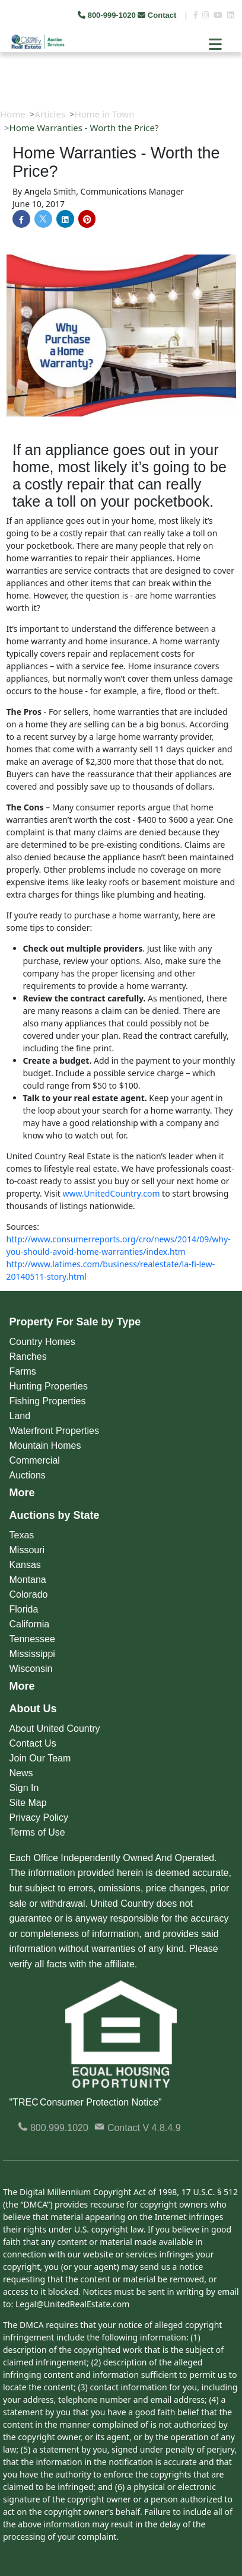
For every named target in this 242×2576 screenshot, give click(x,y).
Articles (49, 114)
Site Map (28, 1803)
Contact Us (32, 1743)
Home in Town (105, 114)
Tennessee (32, 1639)
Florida (24, 1609)
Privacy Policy (39, 1817)
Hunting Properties (48, 1386)
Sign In (24, 1788)
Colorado (28, 1594)
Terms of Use (37, 1832)
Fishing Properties (47, 1401)
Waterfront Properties (54, 1431)
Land (20, 1416)
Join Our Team (40, 1758)
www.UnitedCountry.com (111, 1193)
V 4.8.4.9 (162, 2128)
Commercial (34, 1460)
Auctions (27, 1475)
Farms (22, 1371)
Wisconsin (31, 1669)
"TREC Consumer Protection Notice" (85, 2102)
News (21, 1773)
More (22, 1493)
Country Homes (42, 1342)
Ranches (28, 1356)
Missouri (27, 1550)
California (29, 1624)
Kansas (25, 1565)
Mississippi (32, 1654)
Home (13, 114)
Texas (21, 1535)
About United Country (54, 1728)
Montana (27, 1580)
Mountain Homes (45, 1445)
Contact (158, 15)
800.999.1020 (53, 2128)
